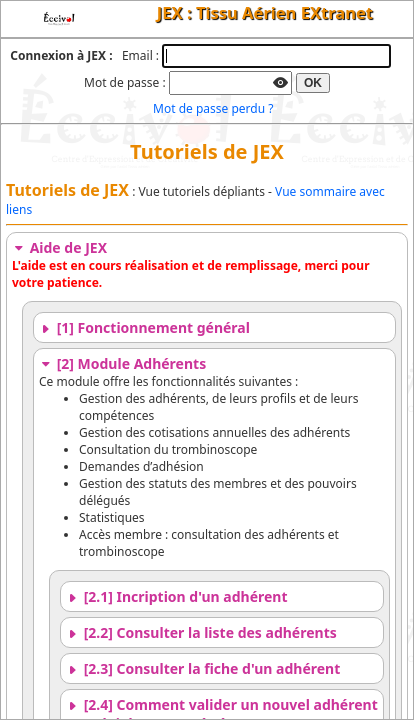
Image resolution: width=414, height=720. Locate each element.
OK (313, 83)
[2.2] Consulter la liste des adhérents (201, 632)
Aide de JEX (59, 247)
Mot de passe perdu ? (213, 108)
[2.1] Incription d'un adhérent (177, 596)
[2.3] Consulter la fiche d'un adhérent (203, 668)
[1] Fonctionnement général (144, 327)
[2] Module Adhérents (122, 363)
